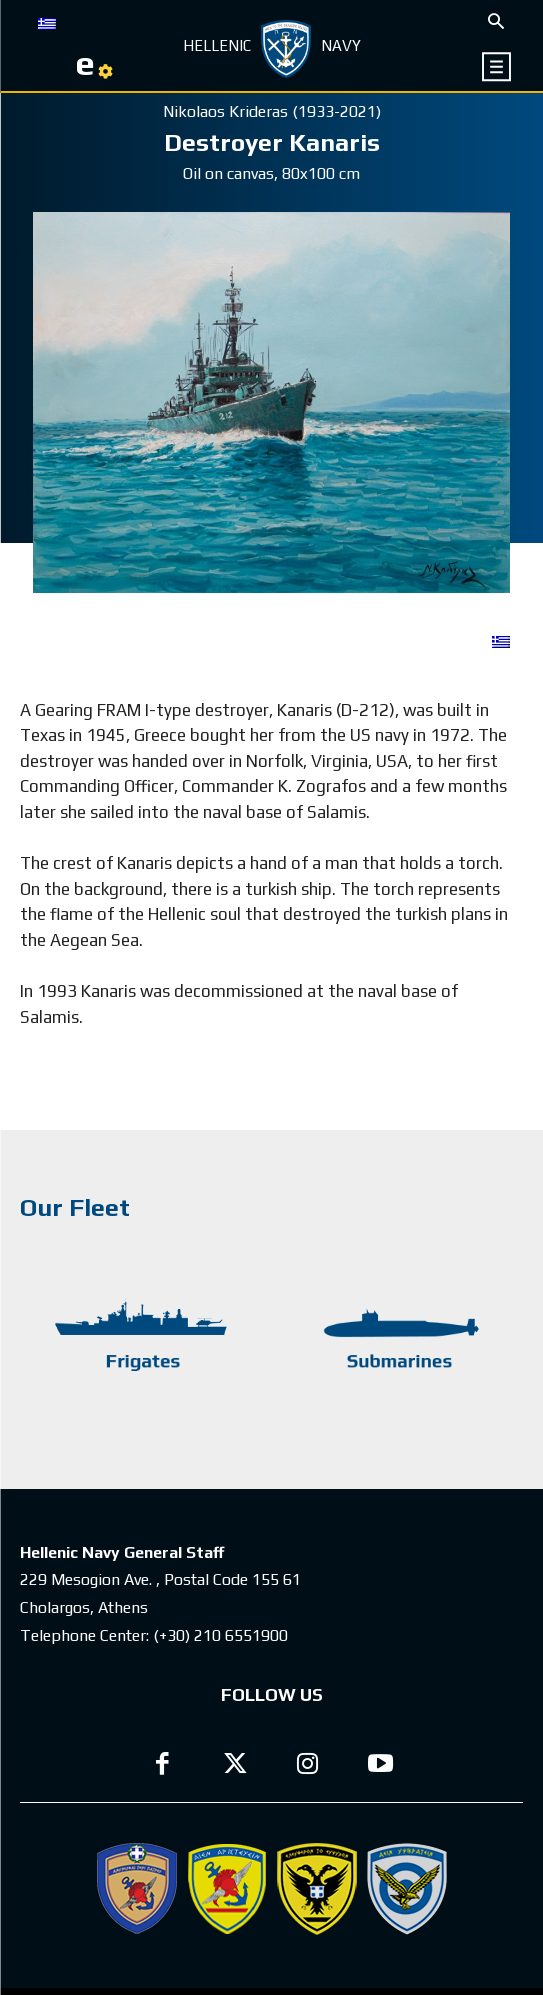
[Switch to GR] (47, 22)
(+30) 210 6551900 (220, 1635)
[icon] (497, 66)
